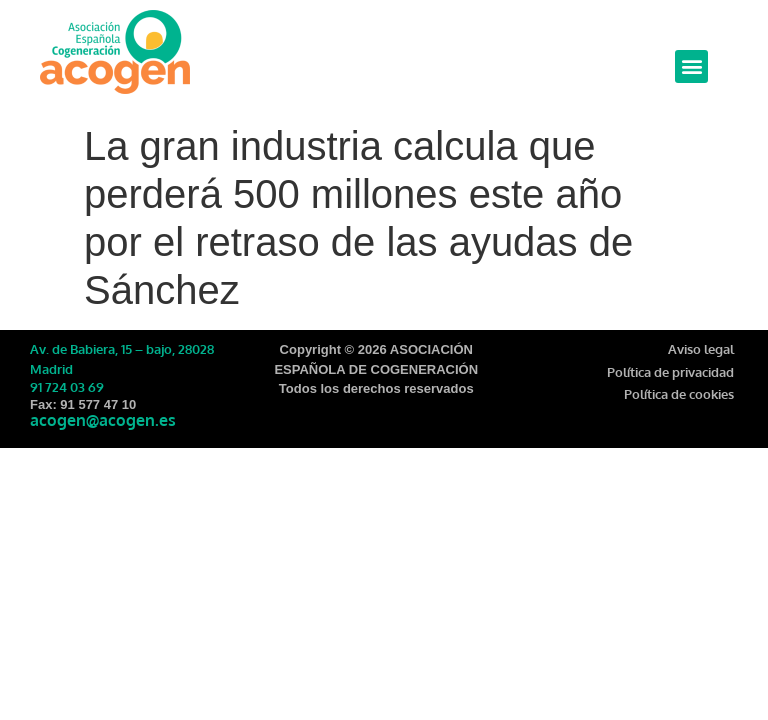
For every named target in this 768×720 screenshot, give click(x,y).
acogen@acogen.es (103, 420)
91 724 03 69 (67, 387)
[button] (691, 66)
